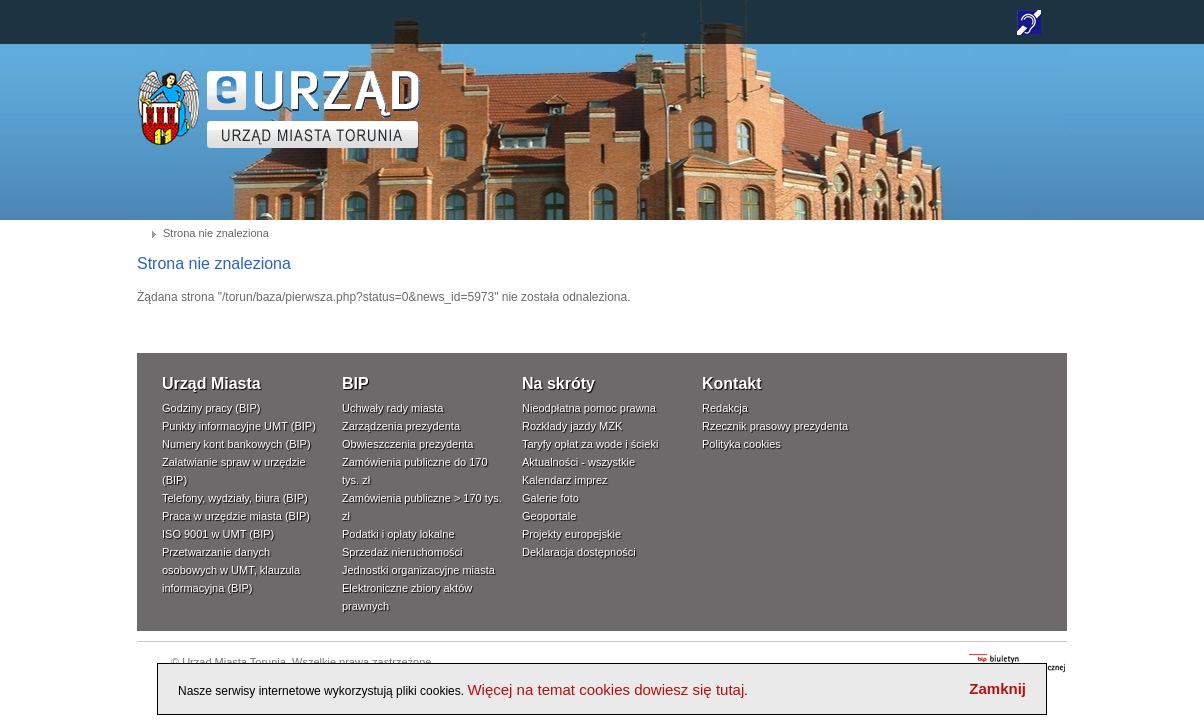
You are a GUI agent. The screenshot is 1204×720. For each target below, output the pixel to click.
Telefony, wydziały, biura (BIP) (235, 498)
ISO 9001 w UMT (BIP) (218, 534)
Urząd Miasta (211, 383)
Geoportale (549, 516)
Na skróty (558, 383)
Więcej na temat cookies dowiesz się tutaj (605, 689)
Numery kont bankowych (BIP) (236, 444)
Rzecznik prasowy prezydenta (775, 426)
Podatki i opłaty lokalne (398, 534)
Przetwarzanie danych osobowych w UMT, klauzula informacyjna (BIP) (231, 570)
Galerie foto (550, 498)
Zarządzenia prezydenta (401, 426)
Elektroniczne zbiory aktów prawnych (407, 597)
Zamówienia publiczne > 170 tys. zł (422, 507)
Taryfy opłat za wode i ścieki (590, 444)
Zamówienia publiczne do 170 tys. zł (415, 471)
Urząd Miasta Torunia (234, 662)
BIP (355, 383)
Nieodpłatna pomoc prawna (589, 408)
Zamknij (997, 688)
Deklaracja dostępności (579, 552)
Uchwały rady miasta (392, 408)
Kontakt (732, 383)
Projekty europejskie (571, 534)
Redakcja (725, 408)
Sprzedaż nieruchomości (402, 552)
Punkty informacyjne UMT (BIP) (239, 426)
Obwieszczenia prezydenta (407, 444)
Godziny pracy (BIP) (211, 408)
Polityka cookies (741, 444)
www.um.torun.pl (168, 76)
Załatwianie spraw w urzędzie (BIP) (234, 471)
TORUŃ (313, 109)
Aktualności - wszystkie (578, 462)
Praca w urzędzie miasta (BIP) (236, 516)
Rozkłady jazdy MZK (572, 426)
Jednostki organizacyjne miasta (418, 570)
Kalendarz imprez (565, 480)
